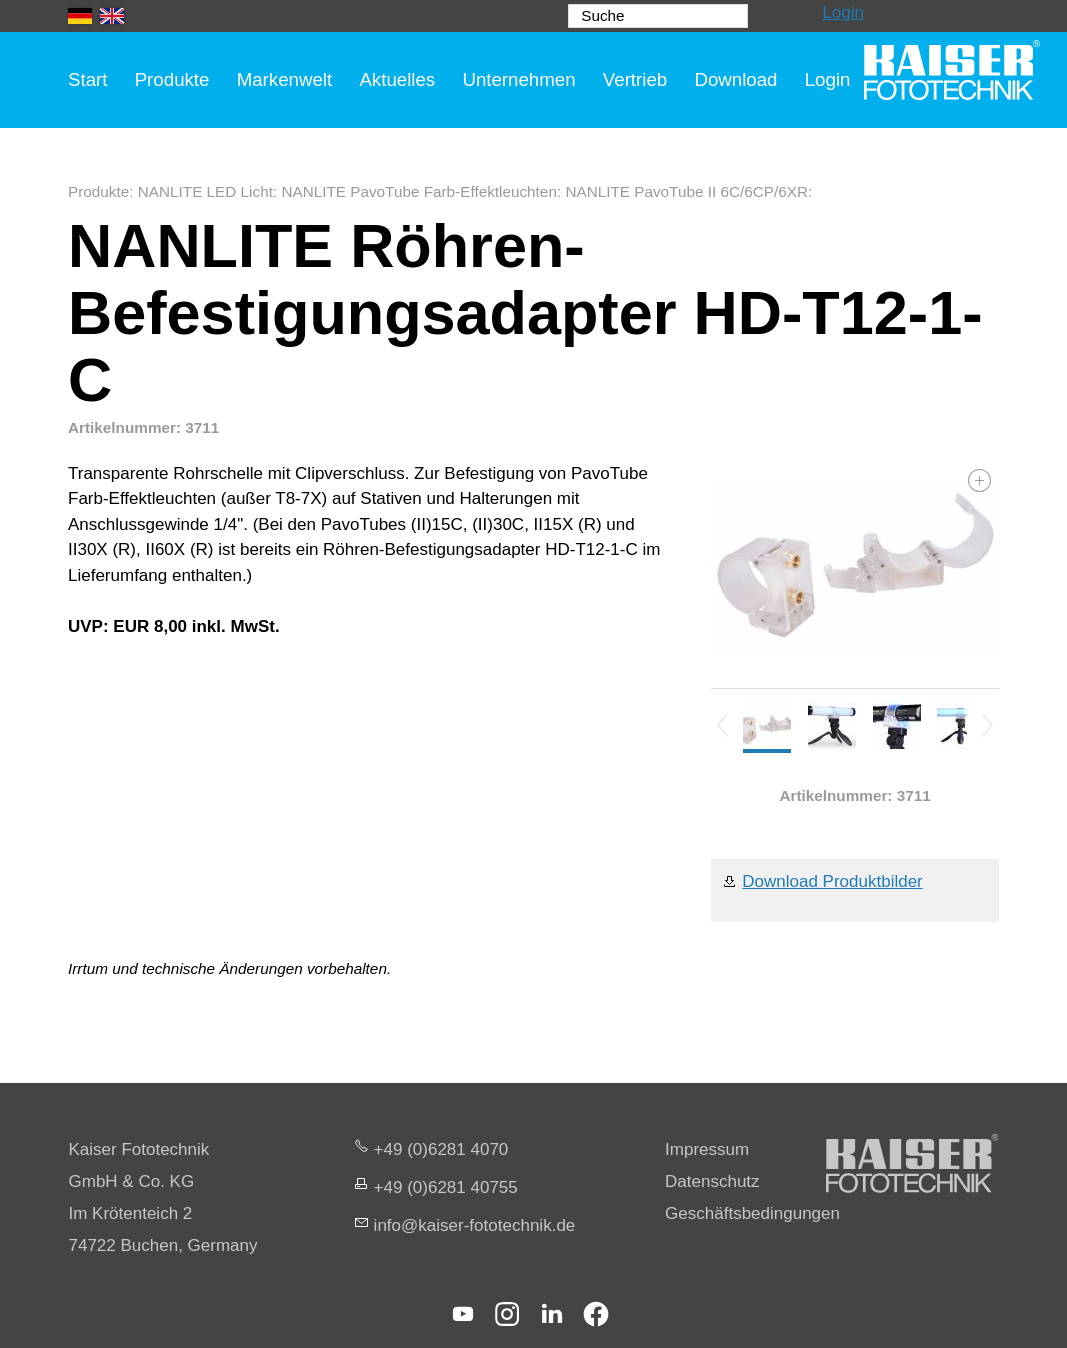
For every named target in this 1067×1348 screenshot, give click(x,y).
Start (87, 79)
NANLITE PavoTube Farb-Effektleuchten (418, 191)
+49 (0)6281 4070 (441, 1149)
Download (735, 79)
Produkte (172, 79)
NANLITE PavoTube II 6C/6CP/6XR (686, 191)
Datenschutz (712, 1181)
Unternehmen (518, 79)
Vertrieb (635, 79)
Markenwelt (285, 79)
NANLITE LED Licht (205, 191)
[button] (463, 1314)
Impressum (707, 1149)
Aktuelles (397, 79)
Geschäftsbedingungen (752, 1213)
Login (843, 12)
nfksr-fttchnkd (475, 1225)
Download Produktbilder (832, 881)
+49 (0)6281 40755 (446, 1187)
